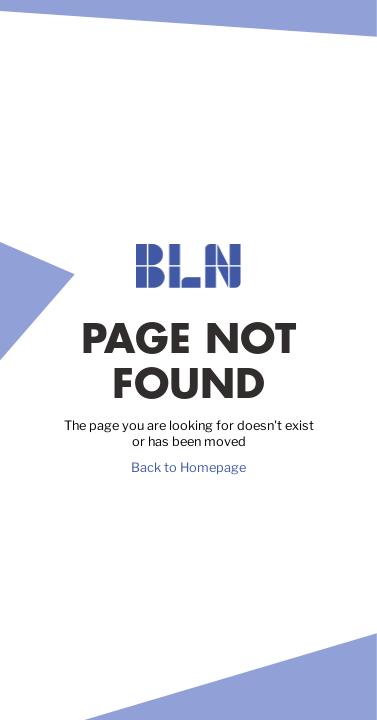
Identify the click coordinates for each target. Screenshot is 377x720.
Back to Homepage (188, 467)
